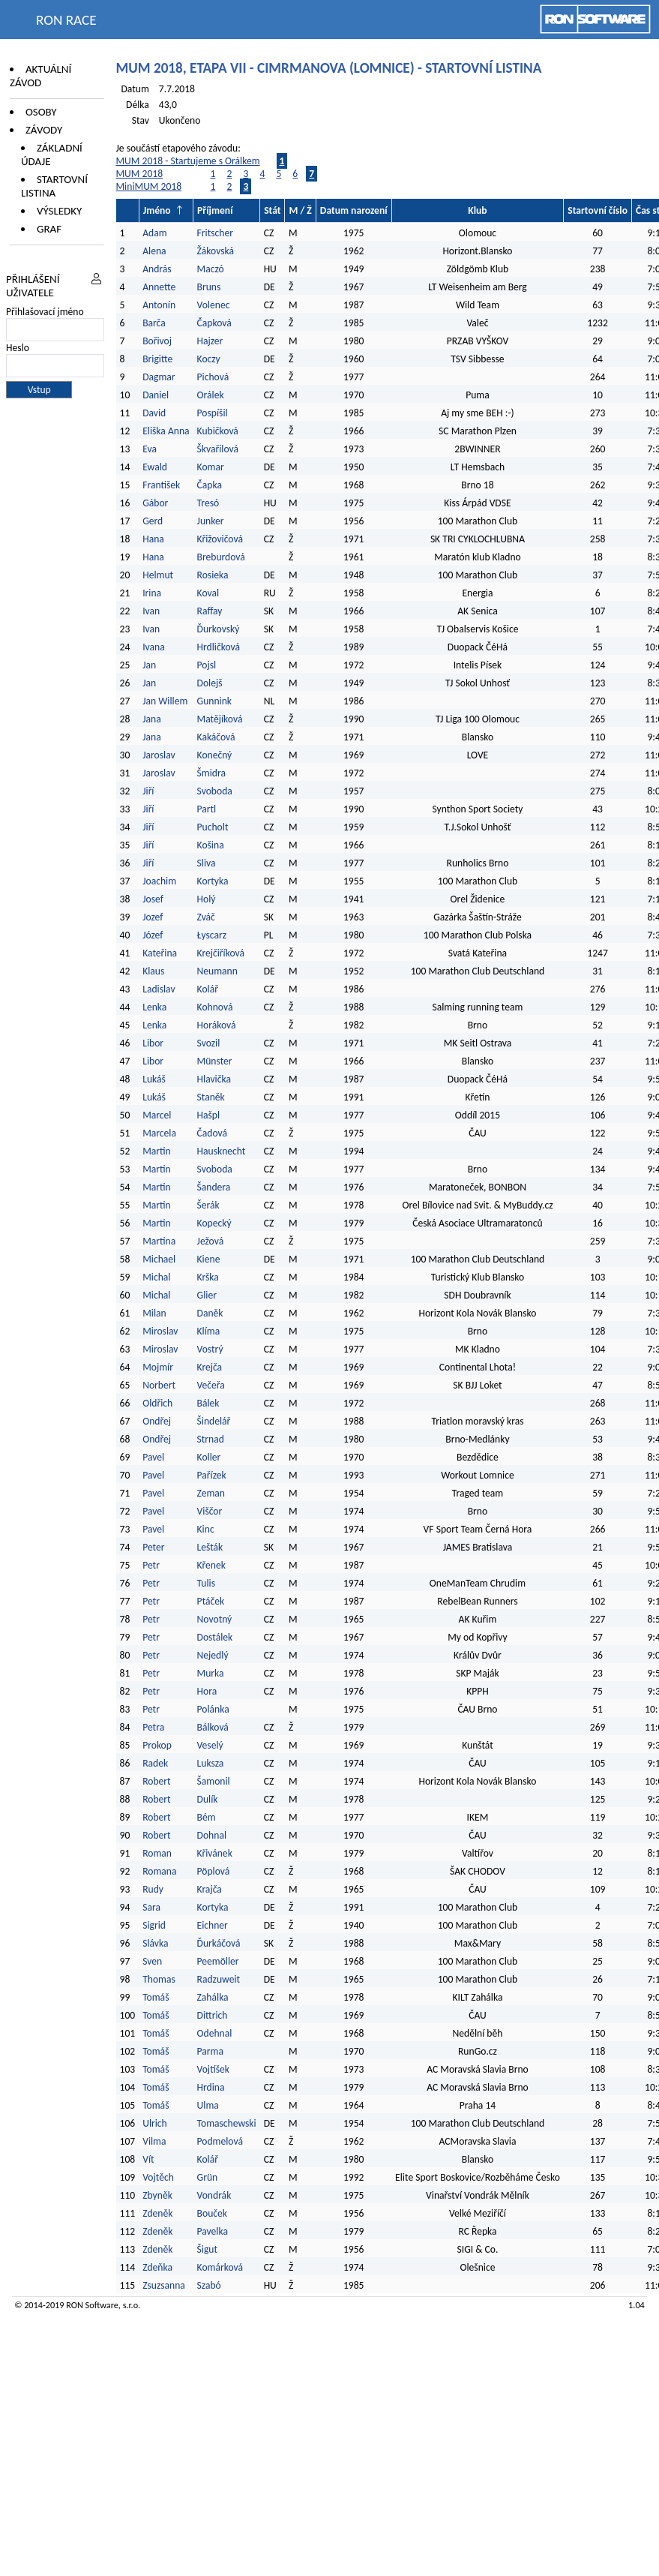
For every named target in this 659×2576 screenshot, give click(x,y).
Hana (153, 539)
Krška (208, 1277)
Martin (156, 1151)
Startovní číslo (598, 210)
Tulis (206, 1583)
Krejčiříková (220, 953)
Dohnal (211, 1835)
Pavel (153, 1457)
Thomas (158, 1979)
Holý (206, 899)
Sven (152, 1961)
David (154, 413)
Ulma (208, 2105)
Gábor (155, 503)
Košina (210, 845)
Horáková (216, 1025)
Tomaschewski (226, 2123)
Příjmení (214, 210)
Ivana (153, 647)
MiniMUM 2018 (149, 186)
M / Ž (300, 210)
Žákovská (216, 251)
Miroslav (160, 1331)
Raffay (210, 611)
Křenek (211, 1565)
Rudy (152, 1889)
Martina (158, 1241)
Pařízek (211, 1475)
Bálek (208, 1403)
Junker (210, 521)
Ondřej (156, 1421)
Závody (43, 130)
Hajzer (210, 341)
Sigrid (154, 1925)
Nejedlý (213, 1655)
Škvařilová (217, 449)
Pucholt (213, 827)
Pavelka (212, 2231)
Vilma (154, 2141)
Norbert (158, 1385)
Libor (152, 1043)
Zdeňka (157, 2267)
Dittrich (212, 2015)
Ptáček (211, 1601)
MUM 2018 (139, 173)
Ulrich (154, 2123)
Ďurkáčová (219, 1943)
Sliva (206, 863)
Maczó (210, 269)
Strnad (210, 1439)
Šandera (214, 1187)
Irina (151, 593)
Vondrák (214, 2195)
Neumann (217, 971)
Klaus (153, 971)
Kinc (205, 1529)
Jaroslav (158, 755)
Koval (208, 593)
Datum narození (354, 210)
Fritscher (215, 233)
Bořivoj (157, 341)
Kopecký (214, 1223)
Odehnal (214, 2033)
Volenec (213, 305)
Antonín (158, 305)
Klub (477, 210)
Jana (151, 719)
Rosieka (213, 575)
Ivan (151, 611)
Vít (148, 2159)
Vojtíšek (213, 2069)
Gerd (152, 521)
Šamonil (213, 1781)
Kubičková (217, 431)
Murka (210, 1673)
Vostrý (210, 1349)
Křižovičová (220, 539)
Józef (152, 935)
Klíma (208, 1331)
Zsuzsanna (163, 2285)
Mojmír (157, 1367)
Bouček (212, 2213)
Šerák (208, 1205)
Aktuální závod (40, 75)
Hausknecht (221, 1151)
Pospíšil (212, 413)
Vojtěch (158, 2177)
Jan (149, 665)
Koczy (208, 359)
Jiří (148, 791)
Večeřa (211, 1385)
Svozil (208, 1043)
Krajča (209, 1889)
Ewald (154, 467)
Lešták (210, 1547)
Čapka (209, 485)
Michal (156, 1277)
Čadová (212, 1133)
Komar (210, 467)
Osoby (41, 112)
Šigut (207, 2249)
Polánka (213, 1709)
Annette (158, 287)
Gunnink (214, 701)
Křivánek (214, 1853)
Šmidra (211, 773)
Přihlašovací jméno (45, 311)
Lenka (154, 1007)
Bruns (209, 287)
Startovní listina (54, 186)
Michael (158, 1259)
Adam (154, 233)
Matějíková (220, 719)
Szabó (209, 2285)
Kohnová (215, 1007)
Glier (207, 1295)
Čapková (214, 323)
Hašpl (208, 1115)
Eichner (212, 1925)
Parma (210, 2051)
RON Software (92, 2304)
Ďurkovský (218, 629)
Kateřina (159, 953)
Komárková (220, 2267)
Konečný (214, 755)
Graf (49, 229)
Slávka (155, 1943)
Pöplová (213, 1871)
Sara (151, 1907)
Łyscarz (211, 935)
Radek (155, 1763)
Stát (272, 210)
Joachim (159, 881)
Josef (152, 899)
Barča (154, 323)
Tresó (208, 503)
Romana (159, 1871)
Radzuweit (219, 1979)
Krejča (210, 1367)
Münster (214, 1061)
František (161, 485)
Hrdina (211, 2087)
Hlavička (214, 1079)
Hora (207, 1691)
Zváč (206, 917)
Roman (157, 1853)
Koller (209, 1457)
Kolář (207, 989)
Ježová (210, 1241)
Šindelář (214, 1421)
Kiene (210, 1259)
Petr (151, 1565)
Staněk (211, 1097)
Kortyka (213, 881)
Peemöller (218, 1961)
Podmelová (220, 2141)
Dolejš (210, 683)
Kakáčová (216, 737)
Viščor (210, 1511)
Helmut (157, 575)
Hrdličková (218, 647)
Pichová (213, 377)
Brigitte (157, 359)
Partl (207, 809)
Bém (206, 1817)
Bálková (213, 1727)
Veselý (210, 1745)
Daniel (155, 395)
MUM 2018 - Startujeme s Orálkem (188, 161)
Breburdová (221, 557)
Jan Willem (164, 701)
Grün (207, 2177)
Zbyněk (157, 2195)
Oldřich (157, 1403)
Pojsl (207, 665)
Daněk (210, 1313)
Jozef (152, 917)
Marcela (159, 1133)
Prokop (157, 1745)
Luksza (210, 1763)
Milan (154, 1313)
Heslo (17, 347)
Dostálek (215, 1637)
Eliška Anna (165, 431)
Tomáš (155, 1997)
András (156, 269)
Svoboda (214, 791)
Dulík (207, 1799)
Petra (153, 1727)
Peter (153, 1547)
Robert (156, 1781)
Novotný (214, 1619)
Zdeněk (157, 2213)
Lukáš (154, 1079)
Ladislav (158, 989)
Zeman (211, 1493)
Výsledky (59, 211)
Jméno (157, 210)
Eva (149, 449)
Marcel (156, 1115)
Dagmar (158, 377)
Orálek (210, 395)
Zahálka (213, 1997)
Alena (154, 251)
